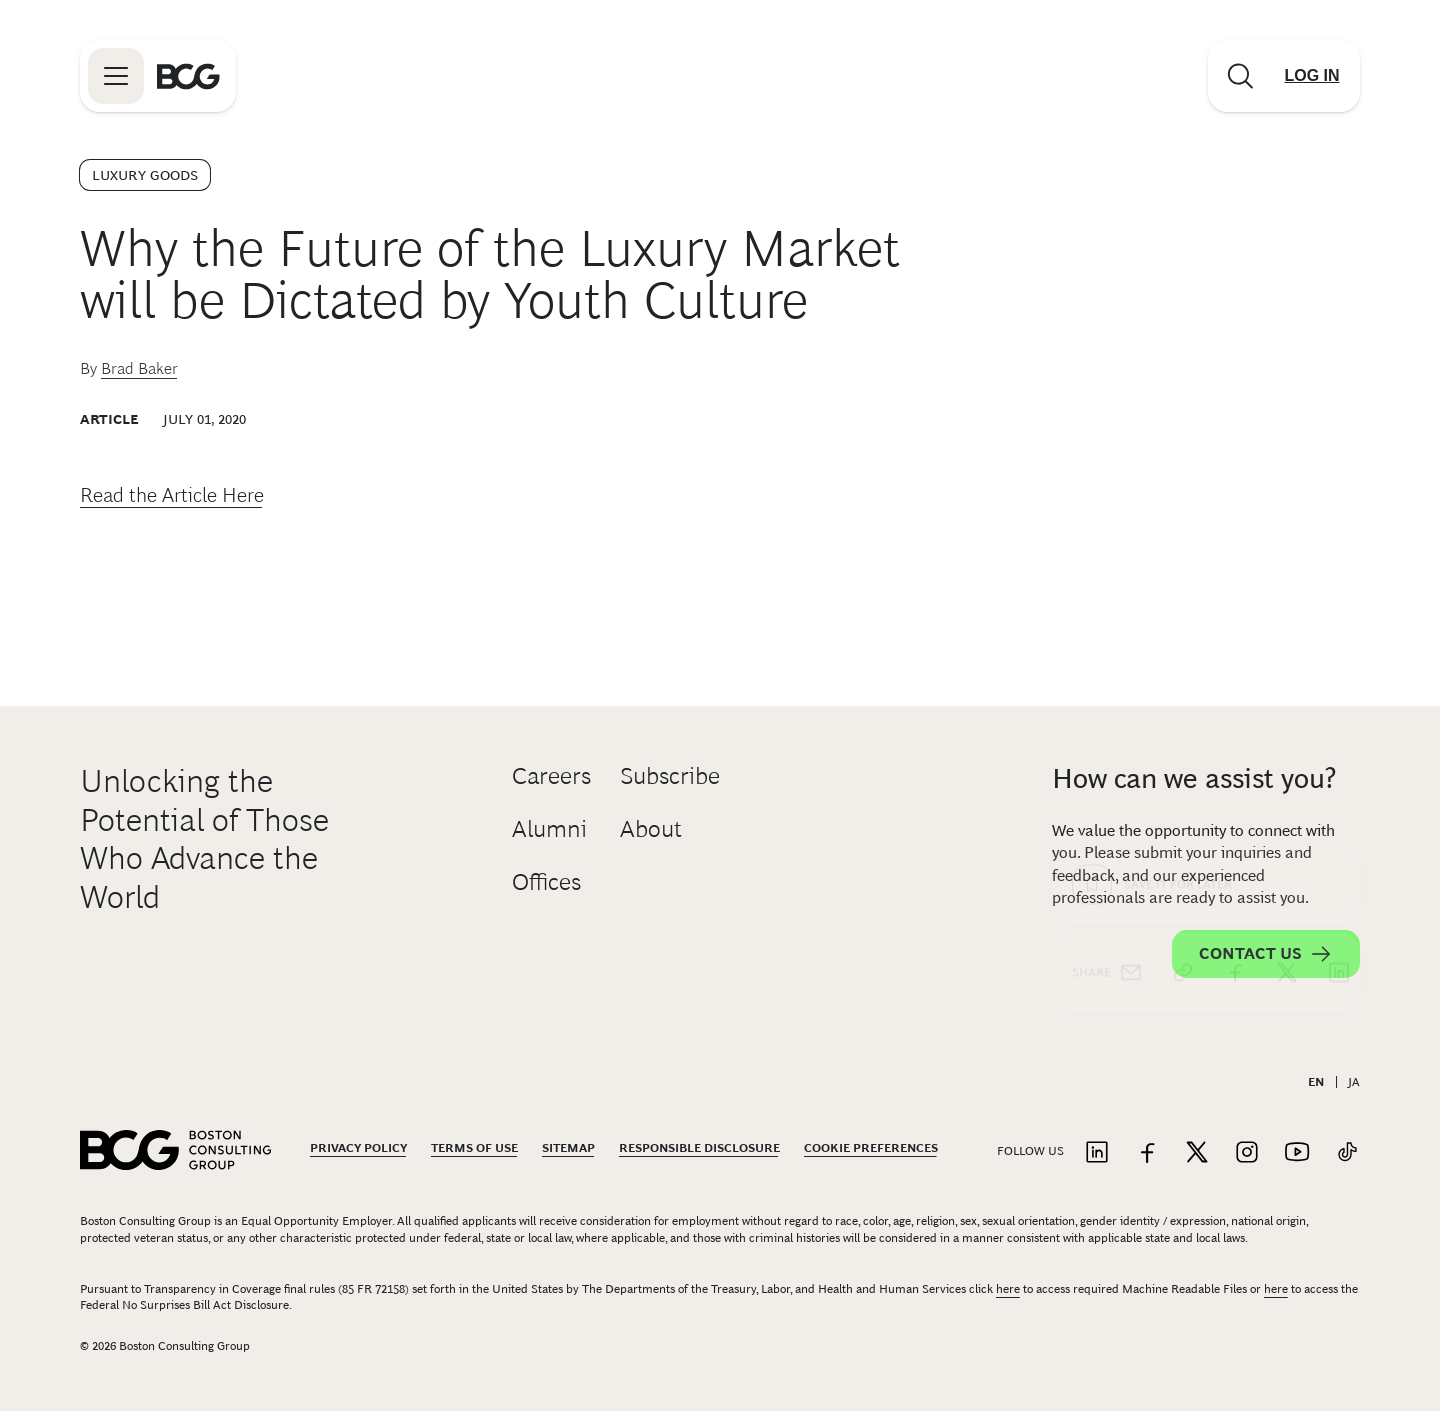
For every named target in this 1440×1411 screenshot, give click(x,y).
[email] (1131, 610)
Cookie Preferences (871, 1148)
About (651, 828)
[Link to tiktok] (1347, 1153)
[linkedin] (1339, 610)
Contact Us (1266, 954)
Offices (546, 881)
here (1008, 1289)
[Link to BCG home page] (188, 76)
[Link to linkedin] (1097, 1153)
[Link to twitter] (1197, 1153)
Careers (551, 775)
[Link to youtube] (1297, 1153)
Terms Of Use (474, 1148)
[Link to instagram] (1247, 1153)
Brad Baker (139, 368)
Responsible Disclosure (699, 1148)
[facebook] (1235, 610)
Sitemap (568, 1148)
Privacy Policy (358, 1148)
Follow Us (1030, 1151)
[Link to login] (1312, 76)
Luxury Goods (145, 175)
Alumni (549, 828)
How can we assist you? (1194, 778)
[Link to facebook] (1147, 1153)
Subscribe (670, 775)
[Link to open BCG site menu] (116, 76)
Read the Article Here (172, 495)
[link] (1183, 610)
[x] (1287, 610)
